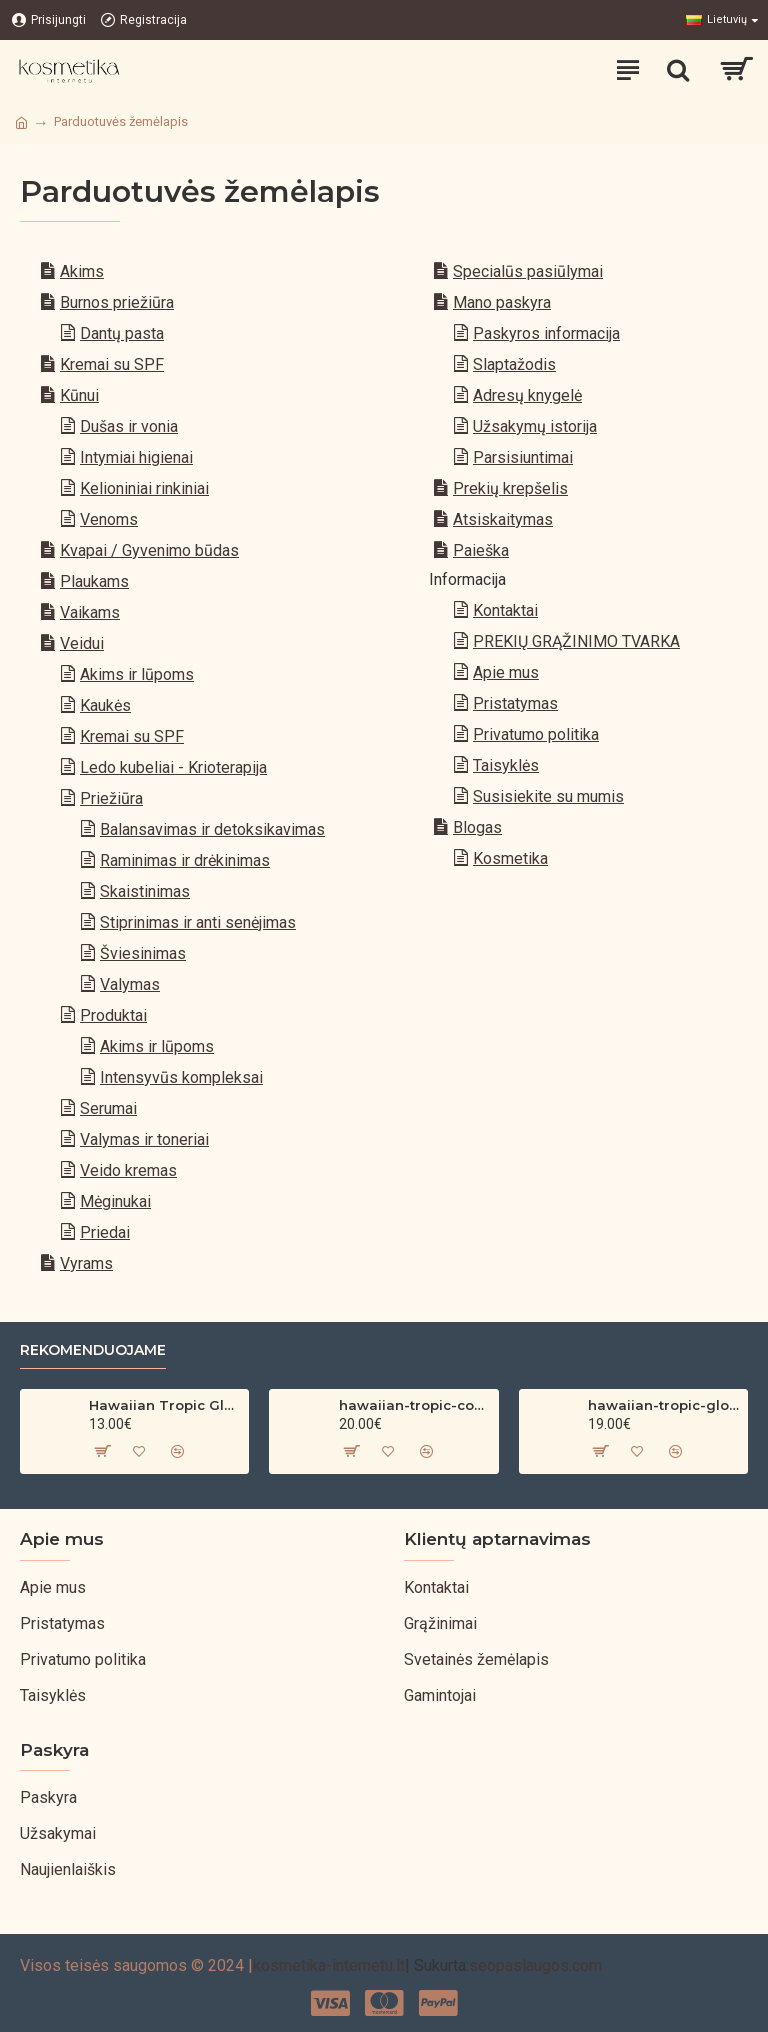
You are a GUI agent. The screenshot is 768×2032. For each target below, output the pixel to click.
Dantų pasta (122, 333)
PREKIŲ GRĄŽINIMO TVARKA (576, 641)
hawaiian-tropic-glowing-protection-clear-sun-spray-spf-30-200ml (664, 1405)
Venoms (109, 519)
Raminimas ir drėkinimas (185, 860)
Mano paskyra (502, 302)
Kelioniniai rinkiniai (144, 488)
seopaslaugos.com (535, 1965)
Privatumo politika (536, 734)
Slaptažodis (514, 364)
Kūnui (79, 395)
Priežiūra (111, 798)
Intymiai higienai (136, 457)
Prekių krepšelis (510, 488)
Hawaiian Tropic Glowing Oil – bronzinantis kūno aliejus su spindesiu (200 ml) (165, 1405)
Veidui (82, 643)
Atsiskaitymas (503, 519)
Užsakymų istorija (535, 426)
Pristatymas (515, 703)
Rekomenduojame (93, 1350)
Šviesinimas (143, 953)
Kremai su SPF (112, 364)
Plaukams (94, 581)
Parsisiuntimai (523, 457)
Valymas (130, 984)
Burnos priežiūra (117, 302)
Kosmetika (510, 858)
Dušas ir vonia (129, 426)
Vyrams (86, 1263)
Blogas (477, 827)
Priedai (105, 1232)
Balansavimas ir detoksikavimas (212, 829)
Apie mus (506, 672)
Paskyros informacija (546, 333)
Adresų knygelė (527, 395)
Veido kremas (128, 1170)
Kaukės (105, 705)
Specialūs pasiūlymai (528, 271)
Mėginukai (115, 1201)
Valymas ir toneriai (144, 1139)
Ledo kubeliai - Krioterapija (173, 767)
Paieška (481, 550)
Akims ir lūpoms (137, 674)
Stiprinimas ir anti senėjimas (198, 922)
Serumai (108, 1108)
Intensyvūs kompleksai (181, 1077)
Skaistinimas (145, 891)
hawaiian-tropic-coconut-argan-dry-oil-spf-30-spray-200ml (415, 1405)
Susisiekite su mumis (548, 796)
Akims (82, 271)
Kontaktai (505, 610)
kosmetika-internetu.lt (329, 1965)
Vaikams (90, 612)
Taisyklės (506, 765)
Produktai (113, 1015)
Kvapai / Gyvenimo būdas (149, 550)
